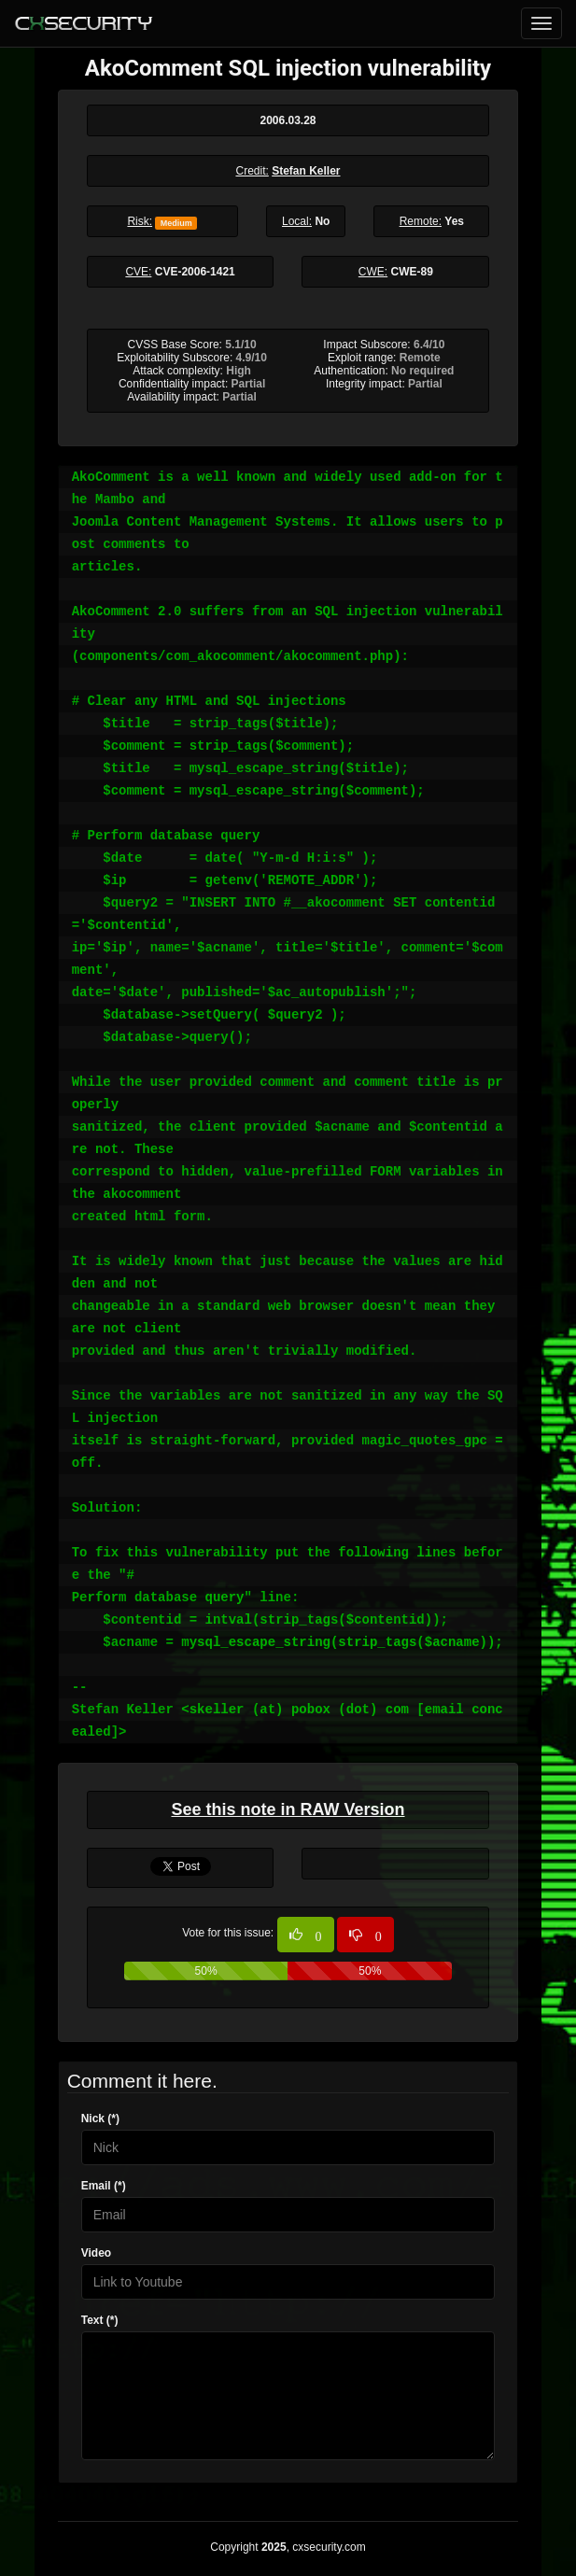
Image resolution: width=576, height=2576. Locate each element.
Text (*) (100, 2320)
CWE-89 (412, 271)
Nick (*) (100, 2118)
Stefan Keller (306, 170)
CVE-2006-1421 (195, 271)
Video (96, 2252)
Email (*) (103, 2185)
